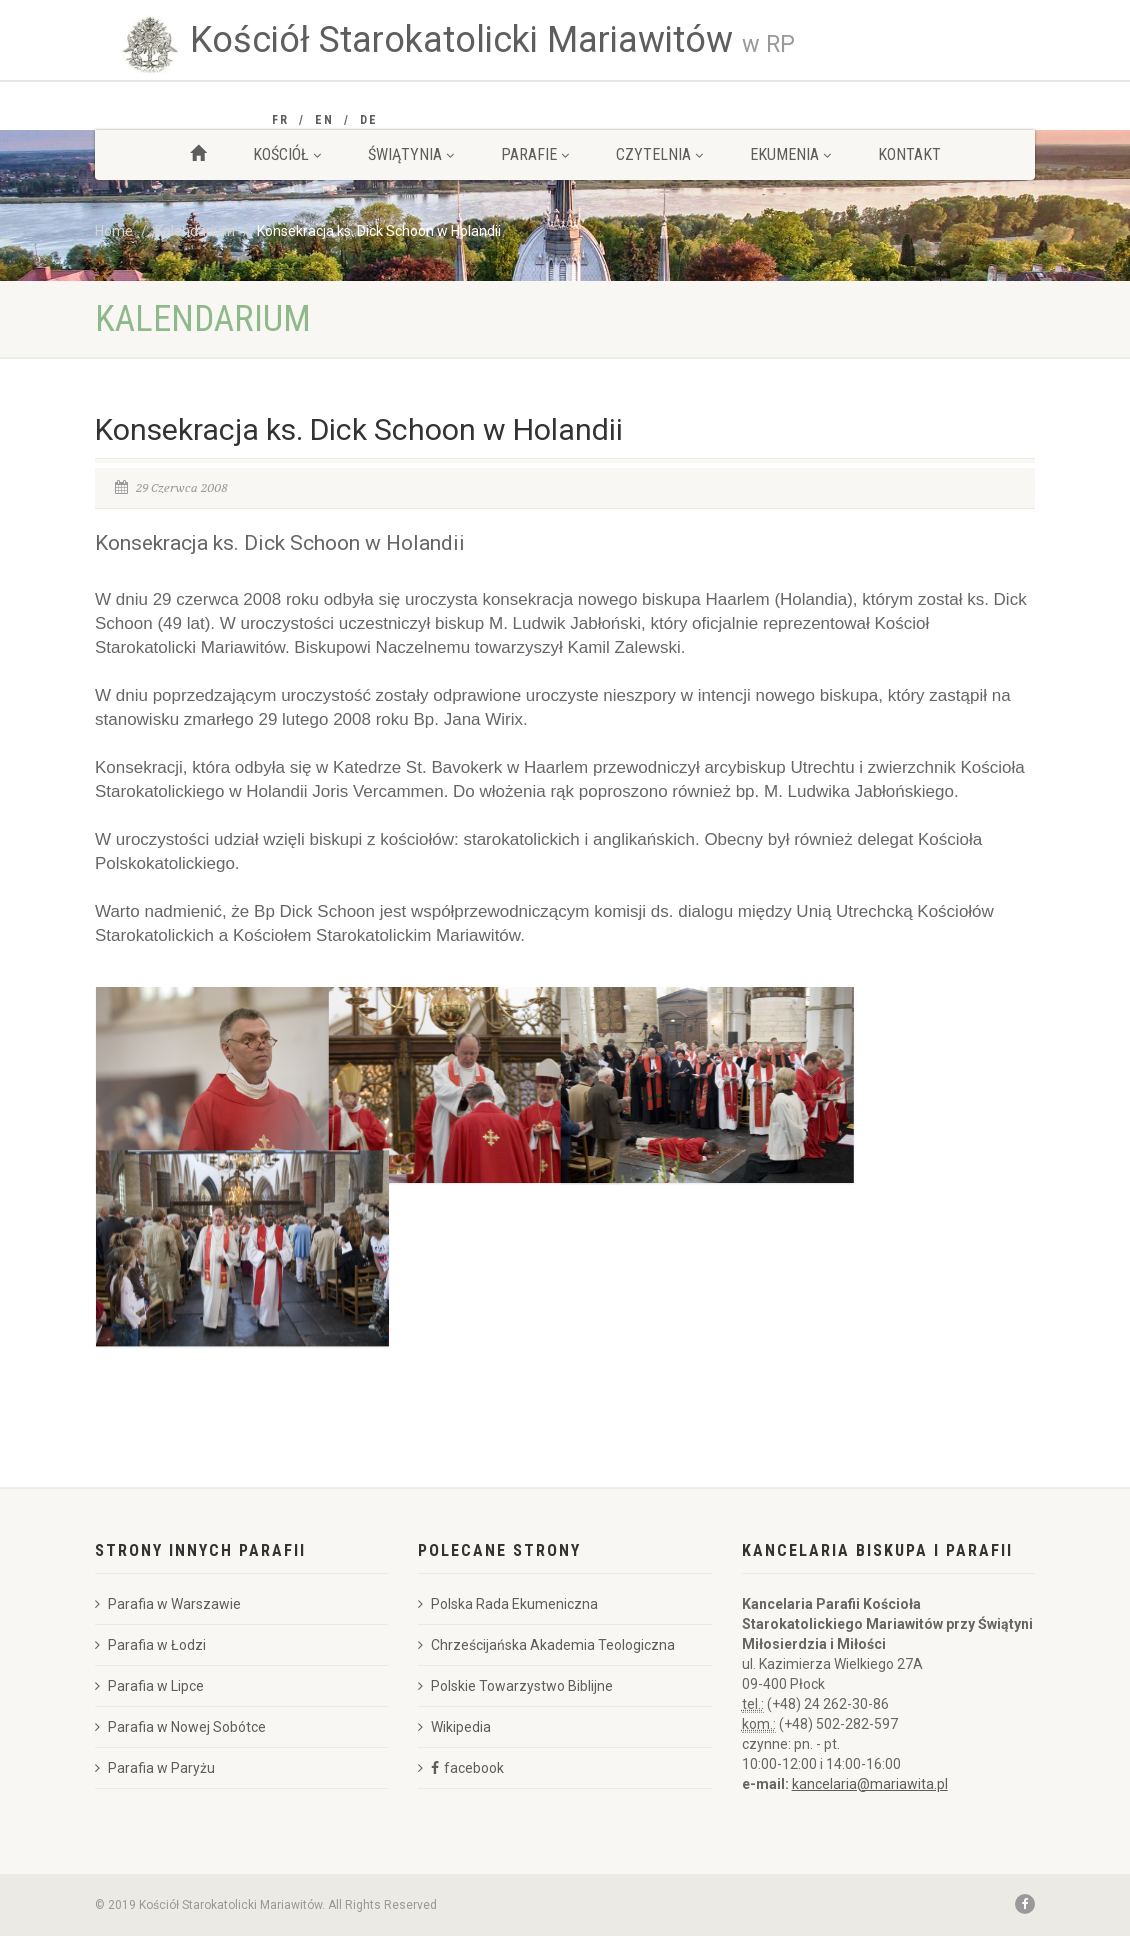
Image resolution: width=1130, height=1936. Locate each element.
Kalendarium (195, 231)
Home (114, 231)
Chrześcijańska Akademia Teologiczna (546, 1645)
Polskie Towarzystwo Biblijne (515, 1686)
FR (280, 120)
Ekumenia (790, 154)
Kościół (287, 154)
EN (324, 120)
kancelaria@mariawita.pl (870, 1784)
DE (369, 120)
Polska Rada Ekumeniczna (508, 1604)
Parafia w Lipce (149, 1686)
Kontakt (909, 154)
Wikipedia (454, 1727)
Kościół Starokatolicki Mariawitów (492, 40)
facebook (474, 1768)
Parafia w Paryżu (155, 1768)
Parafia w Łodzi (150, 1645)
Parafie (535, 154)
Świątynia (411, 154)
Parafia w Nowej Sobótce (180, 1727)
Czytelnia (659, 154)
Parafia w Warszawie (168, 1604)
